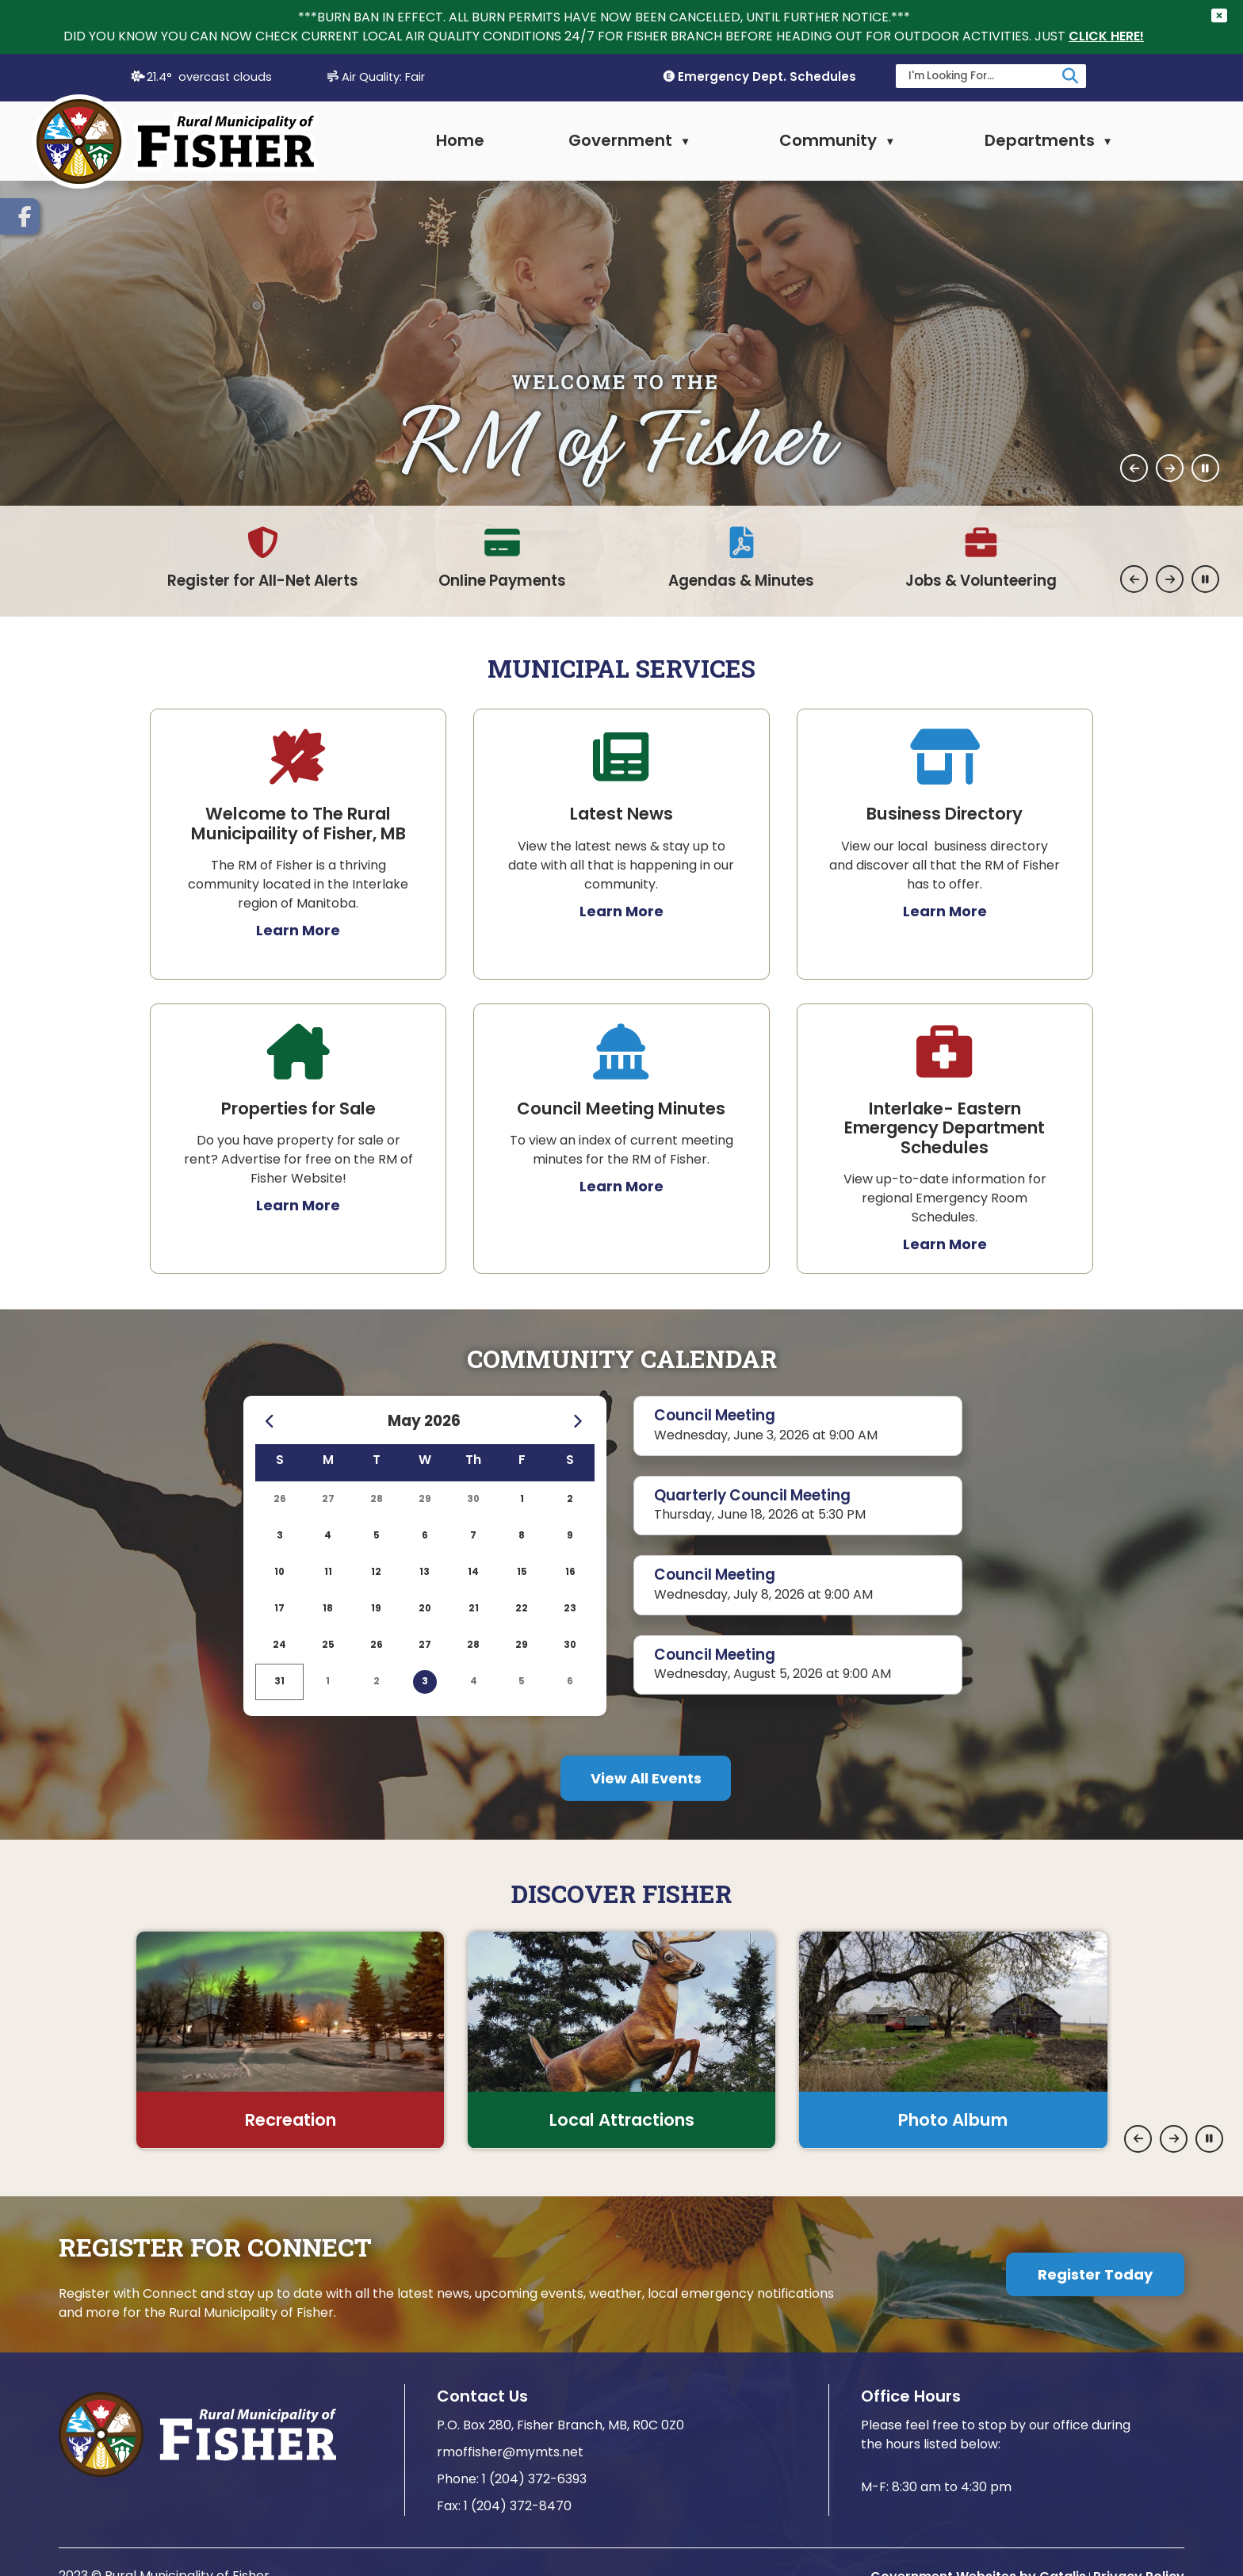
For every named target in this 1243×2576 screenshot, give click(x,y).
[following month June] (577, 1422)
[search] (981, 75)
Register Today (1095, 2274)
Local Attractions (621, 2119)
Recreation (290, 2119)
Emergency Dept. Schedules (767, 75)
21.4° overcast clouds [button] (209, 76)
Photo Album (953, 2119)
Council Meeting (714, 1415)
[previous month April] (271, 1422)
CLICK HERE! (1106, 36)
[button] (1070, 75)
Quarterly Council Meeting (752, 1494)
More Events (645, 1778)
